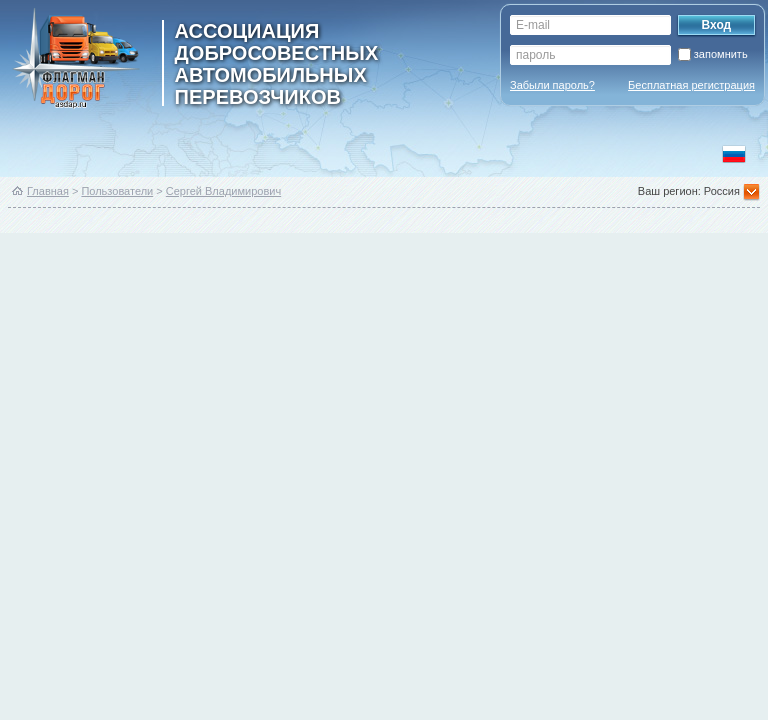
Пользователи (117, 191)
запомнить (721, 54)
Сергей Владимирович (223, 191)
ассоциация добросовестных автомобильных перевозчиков (277, 63)
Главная (48, 191)
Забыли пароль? (552, 85)
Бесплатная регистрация (691, 85)
